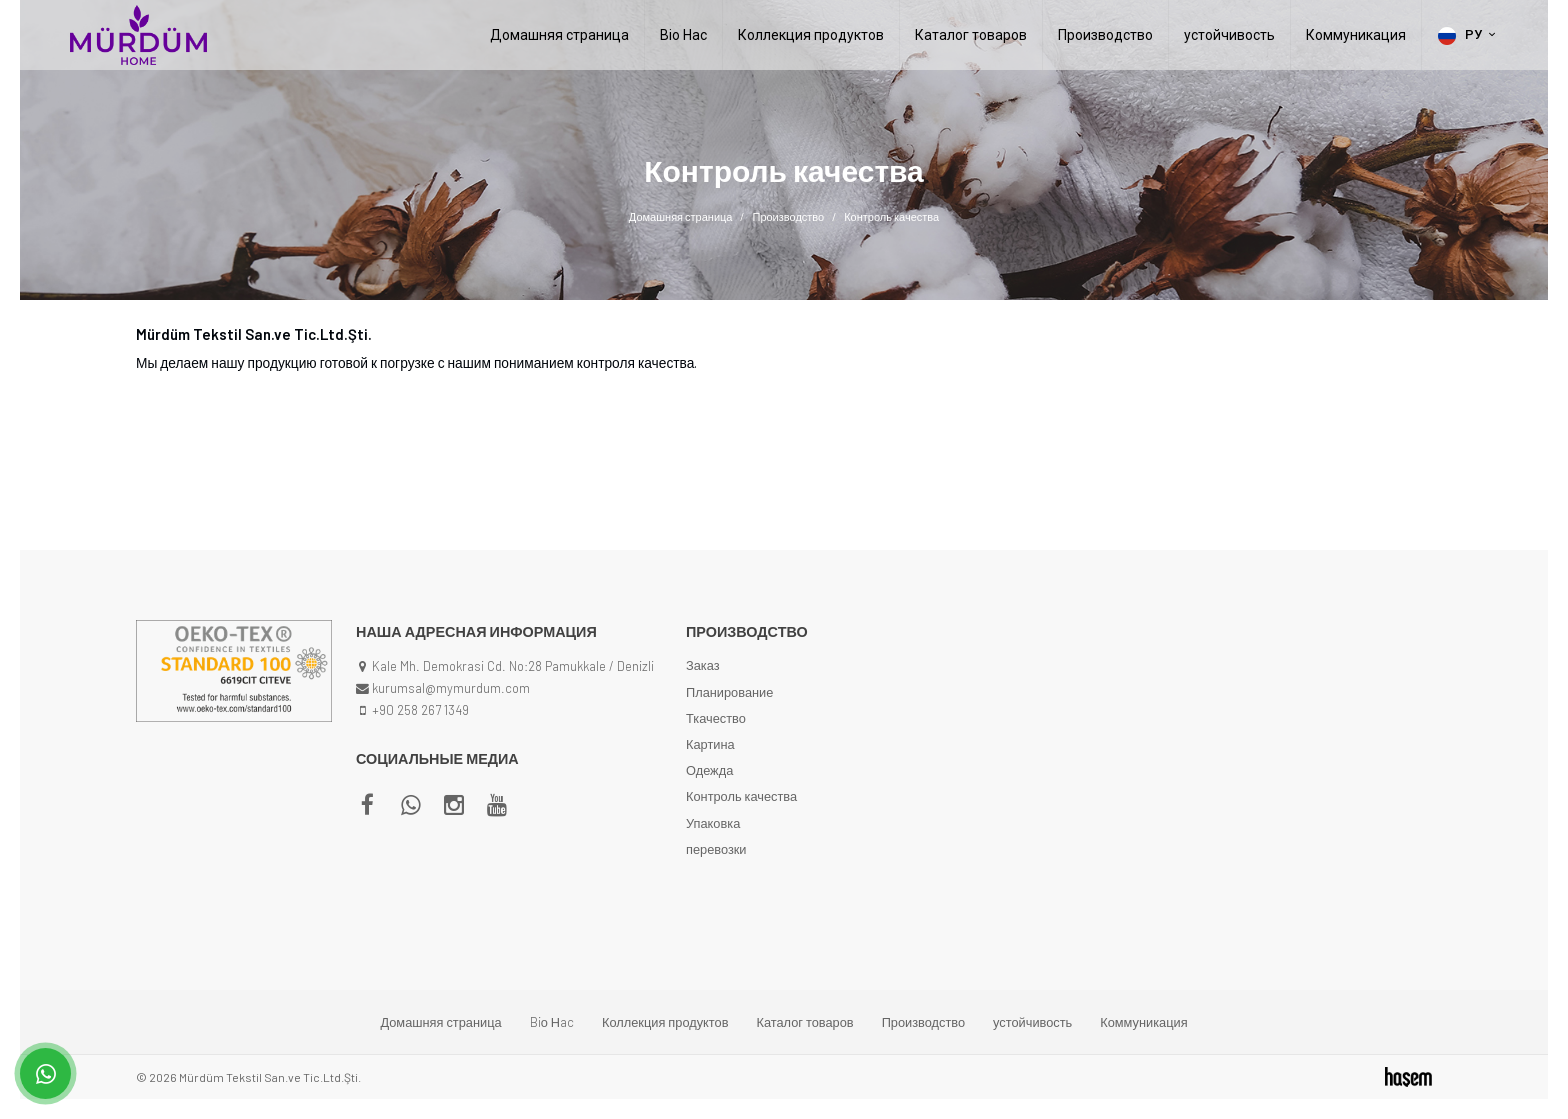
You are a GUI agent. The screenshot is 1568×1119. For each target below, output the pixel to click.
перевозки (716, 849)
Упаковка (713, 823)
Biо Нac (683, 35)
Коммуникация (1356, 35)
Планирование (729, 692)
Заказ (703, 665)
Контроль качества (741, 796)
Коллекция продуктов (811, 35)
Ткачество (716, 718)
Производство (1105, 35)
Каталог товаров (971, 35)
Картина (710, 744)
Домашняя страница (559, 35)
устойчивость (1229, 35)
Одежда (709, 770)
